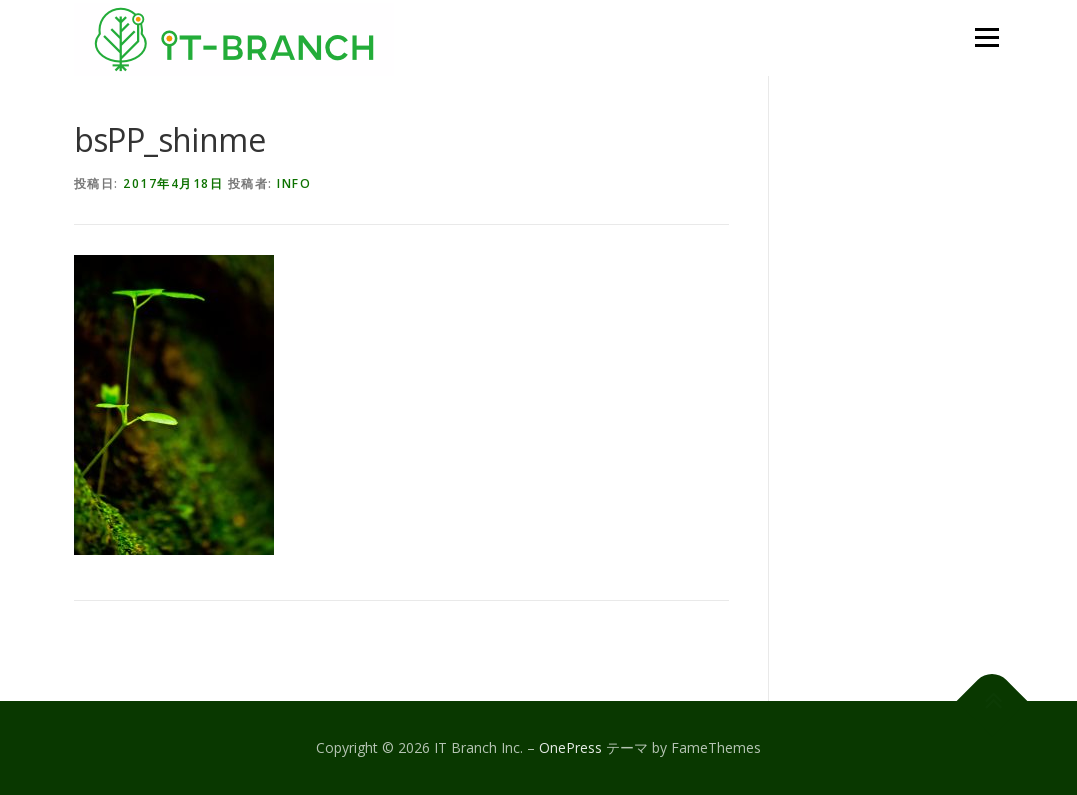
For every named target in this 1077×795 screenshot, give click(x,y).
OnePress (570, 747)
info (294, 183)
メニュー (986, 37)
